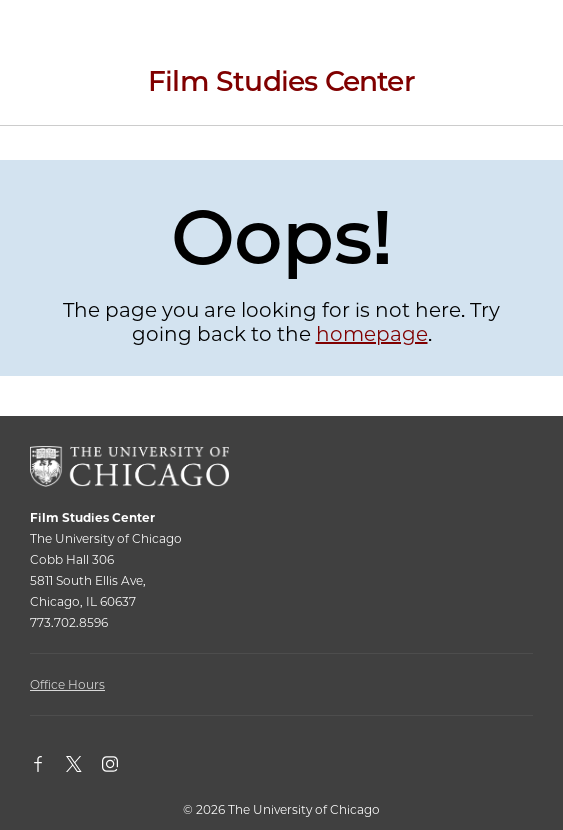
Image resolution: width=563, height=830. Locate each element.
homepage (372, 334)
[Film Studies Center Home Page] (281, 88)
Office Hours (67, 684)
